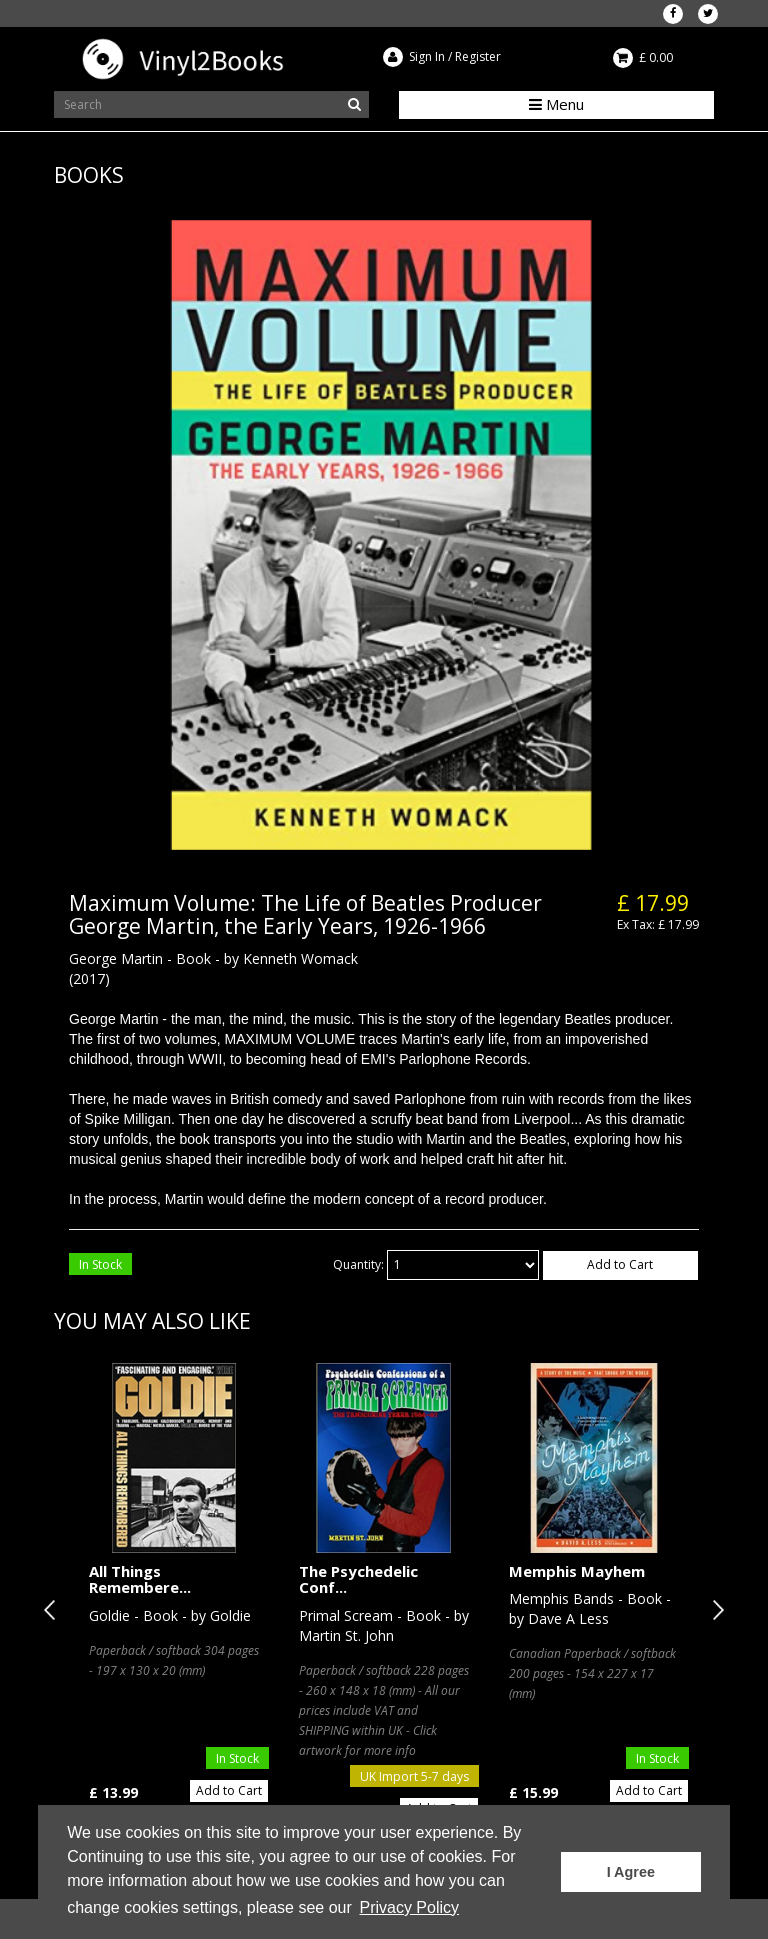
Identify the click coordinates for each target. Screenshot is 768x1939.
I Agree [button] (631, 1872)
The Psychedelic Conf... (358, 1579)
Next (714, 1610)
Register (478, 56)
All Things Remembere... (140, 1579)
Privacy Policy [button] (409, 1907)
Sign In (427, 56)
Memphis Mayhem (577, 1571)
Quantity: (358, 1264)
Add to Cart (620, 1264)
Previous (54, 1610)
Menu (556, 104)
